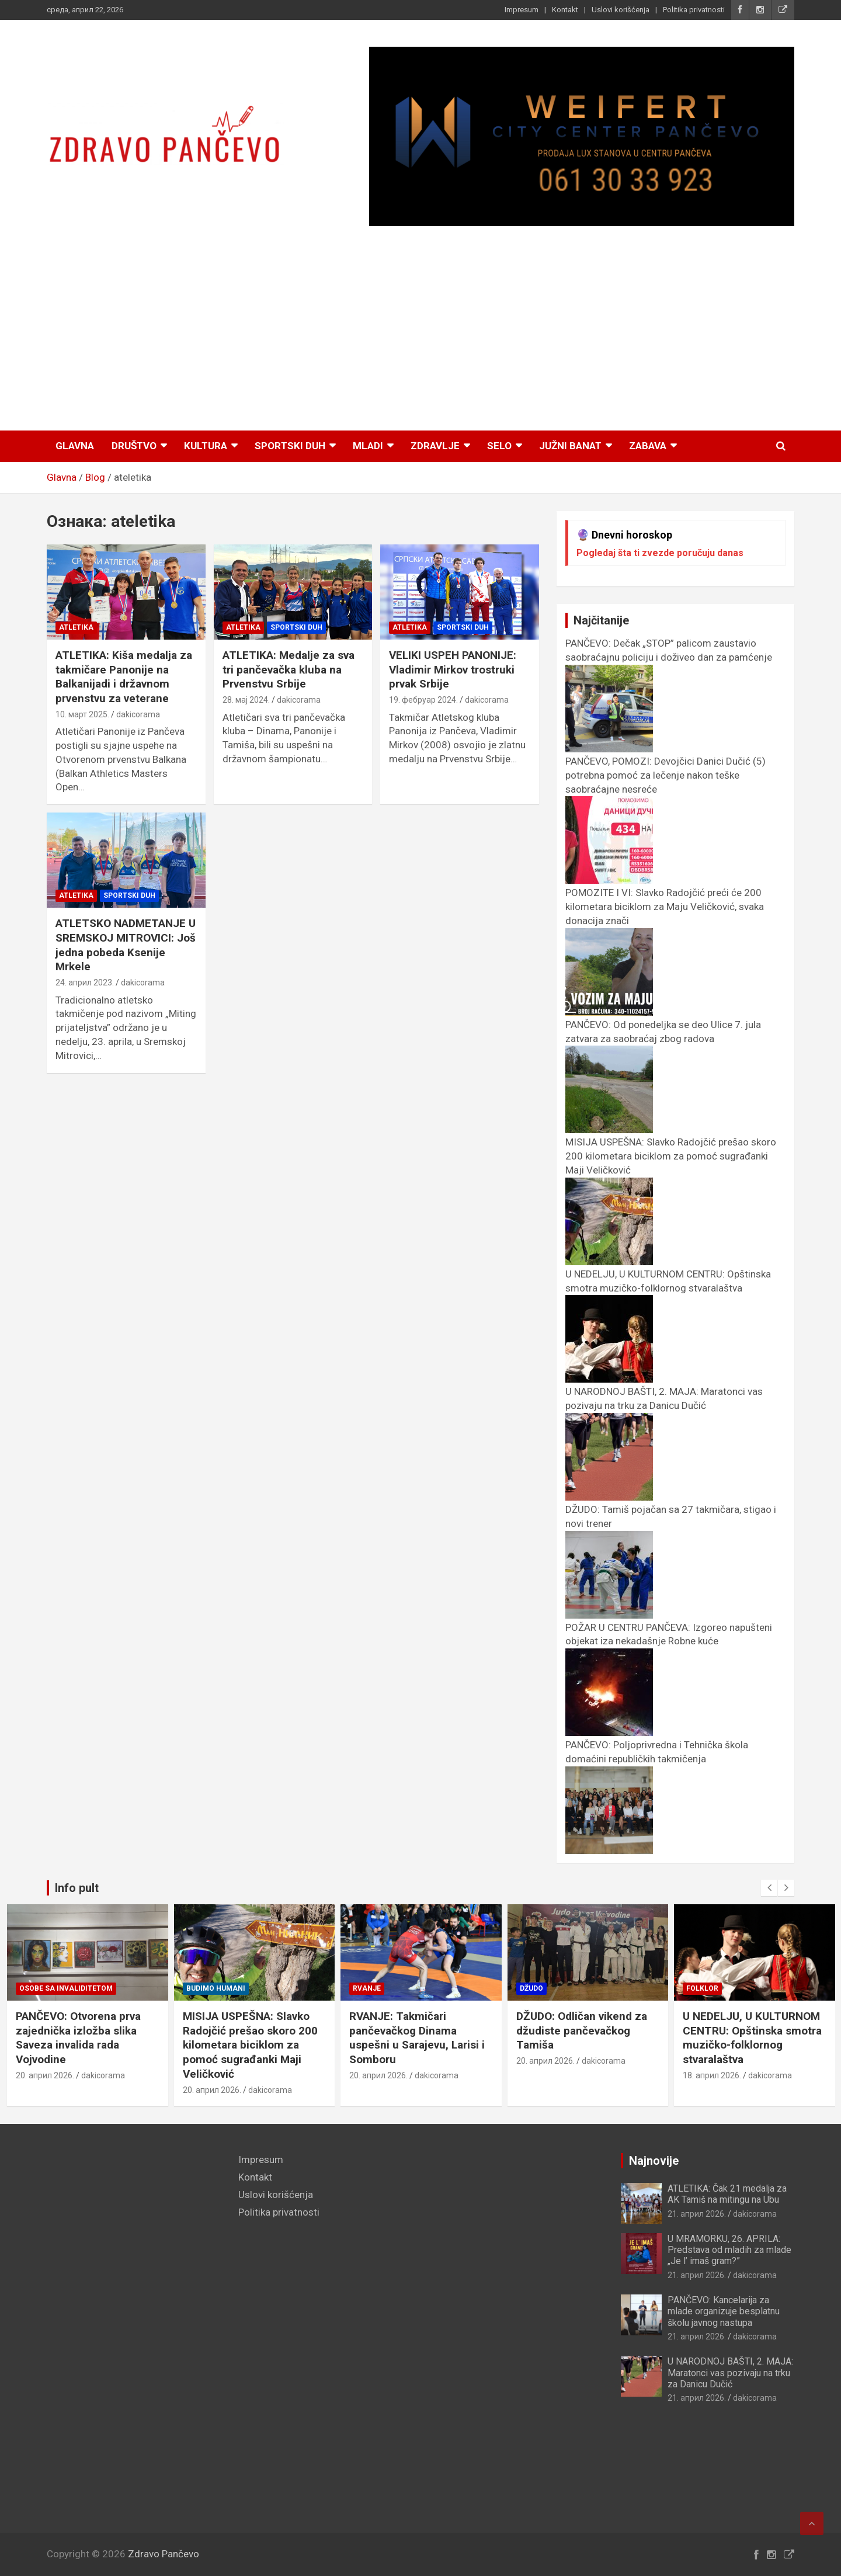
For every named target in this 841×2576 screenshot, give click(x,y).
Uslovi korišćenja (620, 9)
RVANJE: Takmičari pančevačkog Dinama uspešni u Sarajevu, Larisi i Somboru (583, 2037)
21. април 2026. (44, 2060)
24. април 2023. (84, 982)
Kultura (205, 446)
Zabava (647, 446)
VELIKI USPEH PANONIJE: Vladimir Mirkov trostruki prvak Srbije (452, 669)
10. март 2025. (82, 714)
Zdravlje (435, 446)
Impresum (521, 9)
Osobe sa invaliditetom (232, 1988)
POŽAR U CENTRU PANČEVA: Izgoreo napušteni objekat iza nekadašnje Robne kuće (668, 1641)
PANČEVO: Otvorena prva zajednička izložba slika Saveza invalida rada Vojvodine (244, 2037)
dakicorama (138, 714)
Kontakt (565, 9)
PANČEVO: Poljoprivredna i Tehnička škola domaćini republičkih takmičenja (656, 1759)
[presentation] (769, 1888)
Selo (499, 446)
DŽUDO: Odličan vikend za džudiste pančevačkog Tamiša (748, 2030)
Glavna (74, 446)
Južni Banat (570, 446)
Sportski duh (290, 446)
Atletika (76, 627)
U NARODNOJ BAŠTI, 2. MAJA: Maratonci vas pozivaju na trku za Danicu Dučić (664, 1405)
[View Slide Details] (581, 136)
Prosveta (37, 1988)
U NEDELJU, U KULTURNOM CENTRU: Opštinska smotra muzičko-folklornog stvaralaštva (668, 1288)
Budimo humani (382, 1988)
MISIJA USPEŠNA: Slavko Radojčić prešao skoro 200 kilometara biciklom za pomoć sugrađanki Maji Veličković (416, 2045)
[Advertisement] (420, 330)
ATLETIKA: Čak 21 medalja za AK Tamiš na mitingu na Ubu (727, 2194)
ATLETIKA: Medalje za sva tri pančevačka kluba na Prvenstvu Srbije (289, 669)
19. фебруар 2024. (423, 699)
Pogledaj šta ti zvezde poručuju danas (659, 552)
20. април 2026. (211, 2075)
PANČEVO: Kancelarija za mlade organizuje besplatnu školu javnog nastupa (724, 2311)
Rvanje (533, 1988)
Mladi (368, 446)
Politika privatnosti (694, 9)
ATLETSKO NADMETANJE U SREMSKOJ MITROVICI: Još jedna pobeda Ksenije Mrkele (125, 944)
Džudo (698, 1988)
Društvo (134, 446)
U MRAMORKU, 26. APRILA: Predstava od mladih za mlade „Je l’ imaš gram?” (729, 2249)
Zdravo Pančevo (163, 2554)
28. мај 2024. (246, 699)
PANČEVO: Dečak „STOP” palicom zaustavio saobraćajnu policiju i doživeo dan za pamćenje (668, 657)
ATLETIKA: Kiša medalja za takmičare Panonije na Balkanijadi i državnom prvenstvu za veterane (123, 676)
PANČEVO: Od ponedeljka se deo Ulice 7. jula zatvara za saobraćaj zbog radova (663, 1038)
